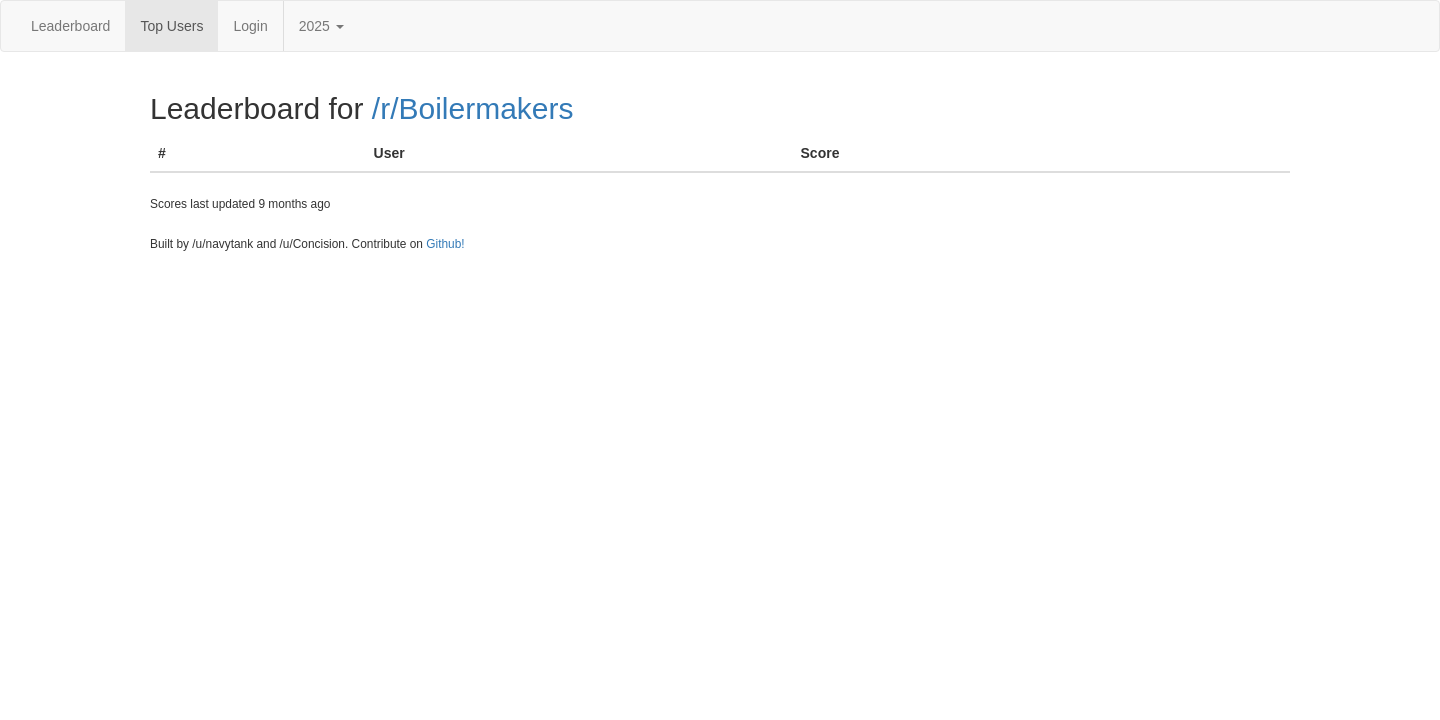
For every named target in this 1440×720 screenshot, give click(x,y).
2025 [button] (321, 26)
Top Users (171, 26)
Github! (445, 244)
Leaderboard (70, 26)
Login (250, 26)
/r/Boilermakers (473, 108)
